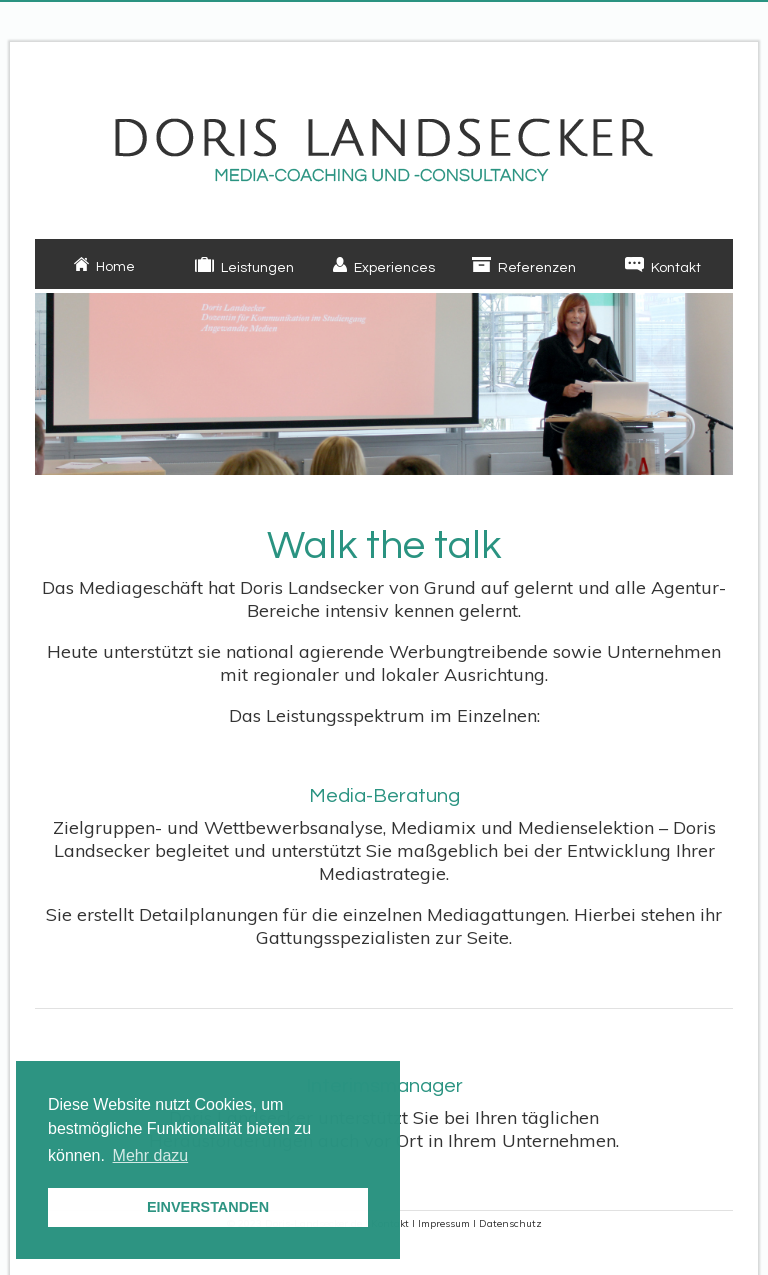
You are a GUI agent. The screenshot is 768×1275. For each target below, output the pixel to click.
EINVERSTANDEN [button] (208, 1207)
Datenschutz (510, 1223)
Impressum (444, 1223)
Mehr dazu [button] (151, 1155)
